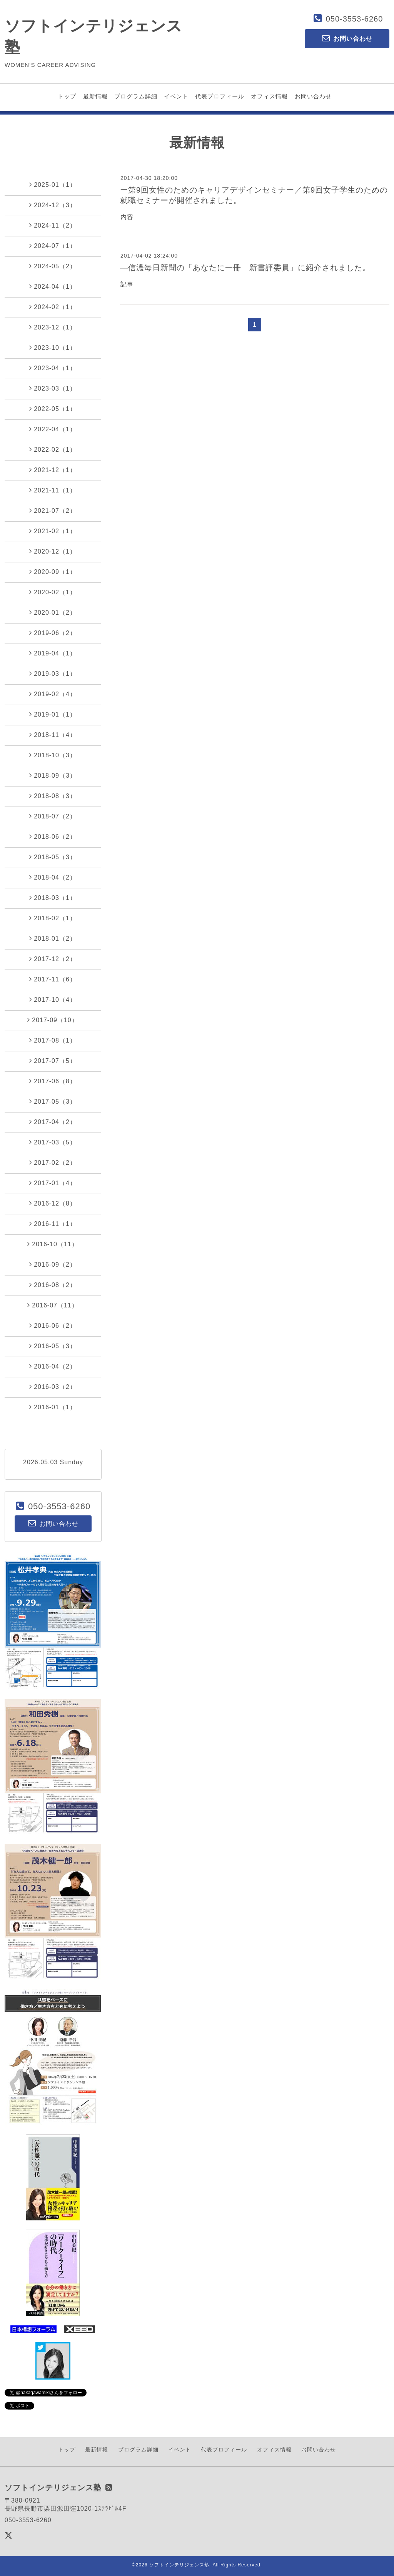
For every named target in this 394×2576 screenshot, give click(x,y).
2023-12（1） (52, 327)
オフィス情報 (269, 96)
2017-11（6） (52, 979)
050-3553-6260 (354, 19)
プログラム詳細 (135, 96)
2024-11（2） (52, 225)
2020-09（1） (52, 571)
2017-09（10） (52, 1019)
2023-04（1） (52, 367)
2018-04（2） (52, 877)
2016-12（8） (52, 1203)
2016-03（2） (52, 1386)
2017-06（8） (52, 1081)
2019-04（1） (52, 653)
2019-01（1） (52, 714)
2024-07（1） (52, 245)
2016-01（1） (52, 1407)
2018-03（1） (52, 897)
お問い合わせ (313, 96)
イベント (176, 96)
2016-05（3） (52, 1345)
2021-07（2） (52, 510)
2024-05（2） (52, 266)
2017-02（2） (52, 1162)
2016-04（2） (52, 1366)
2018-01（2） (52, 938)
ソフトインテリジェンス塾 (179, 2565)
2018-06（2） (52, 836)
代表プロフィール (219, 96)
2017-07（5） (52, 1060)
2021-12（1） (52, 469)
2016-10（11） (52, 1244)
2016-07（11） (52, 1305)
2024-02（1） (52, 306)
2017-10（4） (52, 999)
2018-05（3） (52, 856)
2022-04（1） (52, 429)
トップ (67, 96)
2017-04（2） (52, 1121)
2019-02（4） (52, 693)
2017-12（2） (52, 958)
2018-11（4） (52, 734)
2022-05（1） (52, 408)
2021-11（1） (52, 490)
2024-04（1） (52, 286)
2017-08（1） (52, 1040)
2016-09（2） (52, 1264)
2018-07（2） (52, 816)
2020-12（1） (52, 551)
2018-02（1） (52, 918)
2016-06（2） (52, 1325)
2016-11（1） (52, 1223)
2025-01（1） (52, 184)
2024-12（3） (52, 204)
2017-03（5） (52, 1142)
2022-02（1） (52, 449)
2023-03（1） (52, 388)
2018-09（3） (52, 775)
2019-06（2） (52, 632)
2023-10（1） (52, 347)
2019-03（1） (52, 673)
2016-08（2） (52, 1284)
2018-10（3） (52, 755)
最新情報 (95, 96)
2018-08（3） (52, 795)
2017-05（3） (52, 1101)
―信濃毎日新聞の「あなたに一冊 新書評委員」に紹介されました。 (245, 267)
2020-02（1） (52, 592)
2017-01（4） (52, 1182)
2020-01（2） (52, 612)
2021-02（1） (52, 530)
